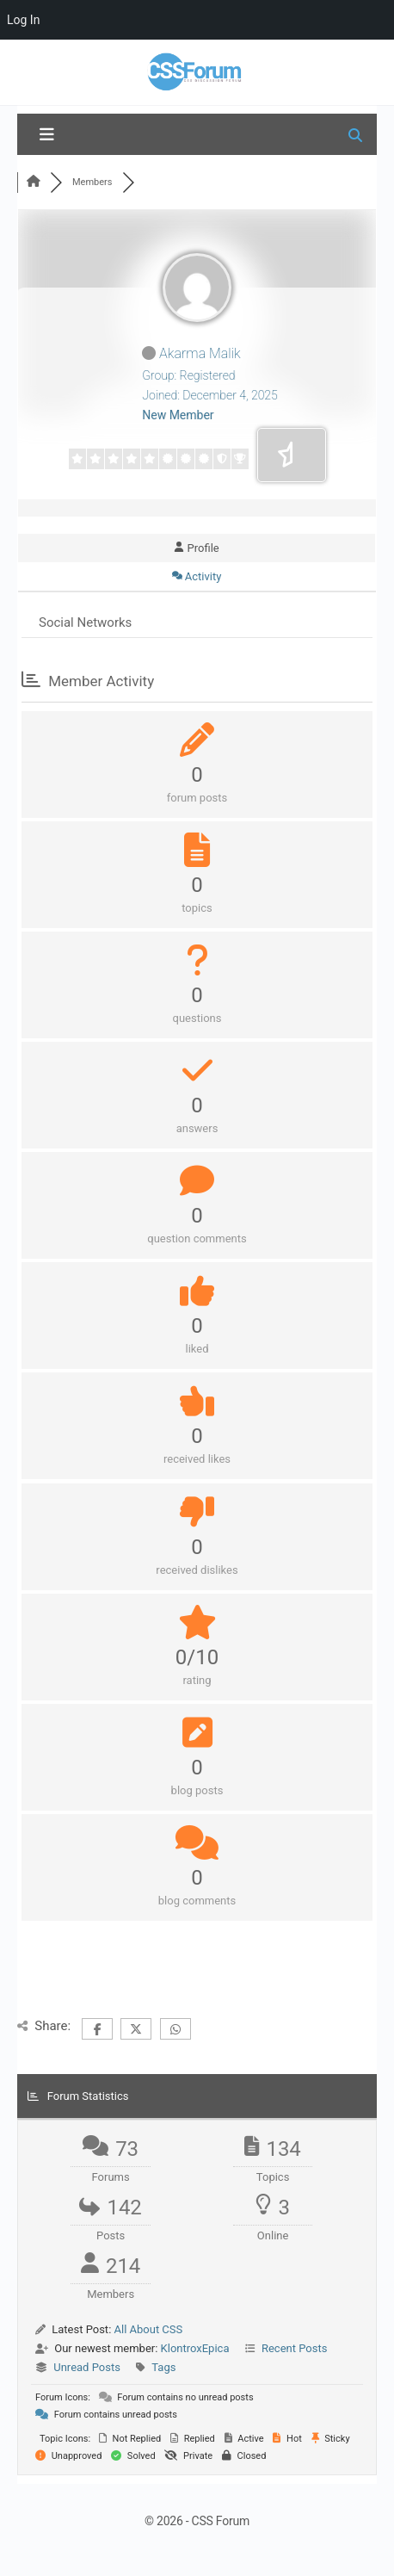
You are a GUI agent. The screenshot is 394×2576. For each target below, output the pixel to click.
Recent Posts (294, 2348)
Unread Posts (86, 2367)
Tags (163, 2367)
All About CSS (148, 2329)
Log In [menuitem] (23, 20)
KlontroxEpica (195, 2348)
